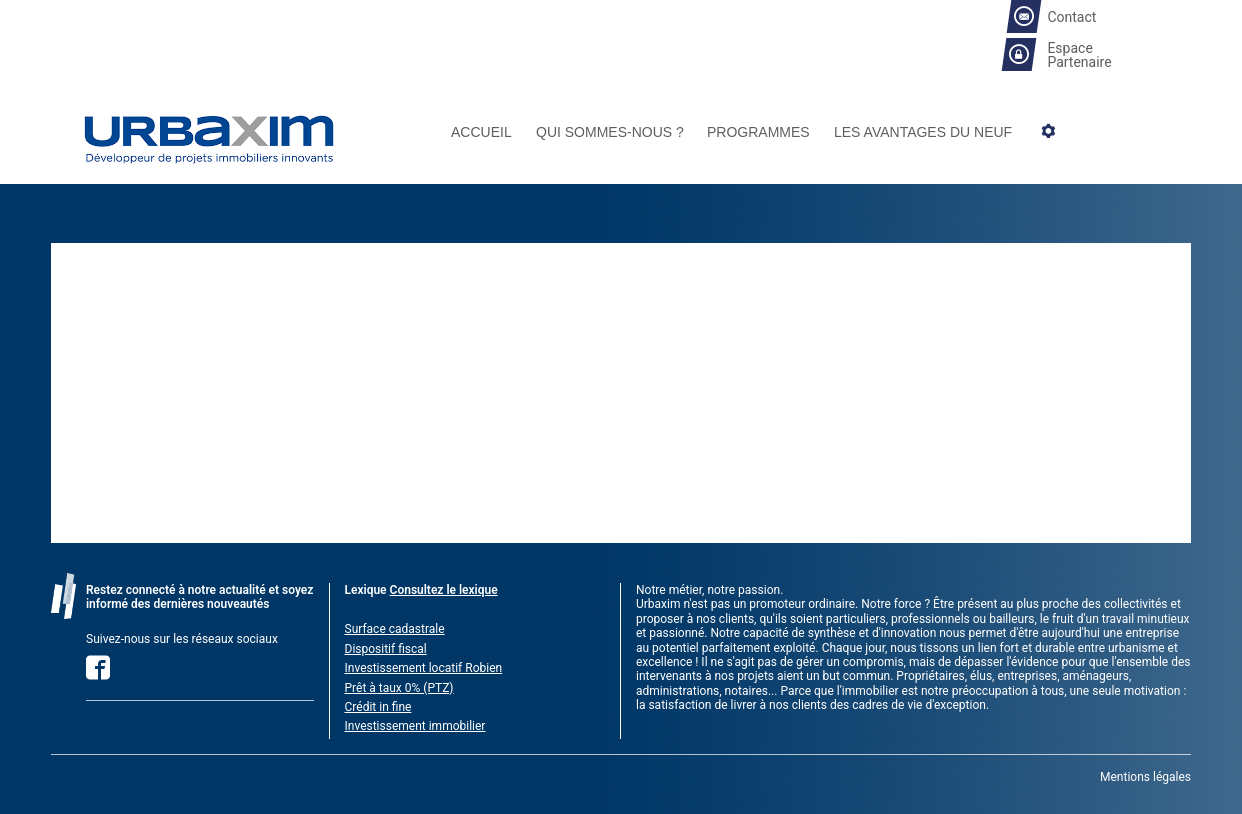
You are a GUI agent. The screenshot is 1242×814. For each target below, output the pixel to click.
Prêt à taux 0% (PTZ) (399, 688)
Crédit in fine (378, 707)
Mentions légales (1145, 777)
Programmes (758, 132)
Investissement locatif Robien (424, 668)
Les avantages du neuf (923, 132)
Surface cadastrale (395, 629)
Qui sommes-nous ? (610, 132)
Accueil (481, 132)
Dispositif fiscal (386, 649)
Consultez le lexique (444, 590)
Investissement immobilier (415, 726)
